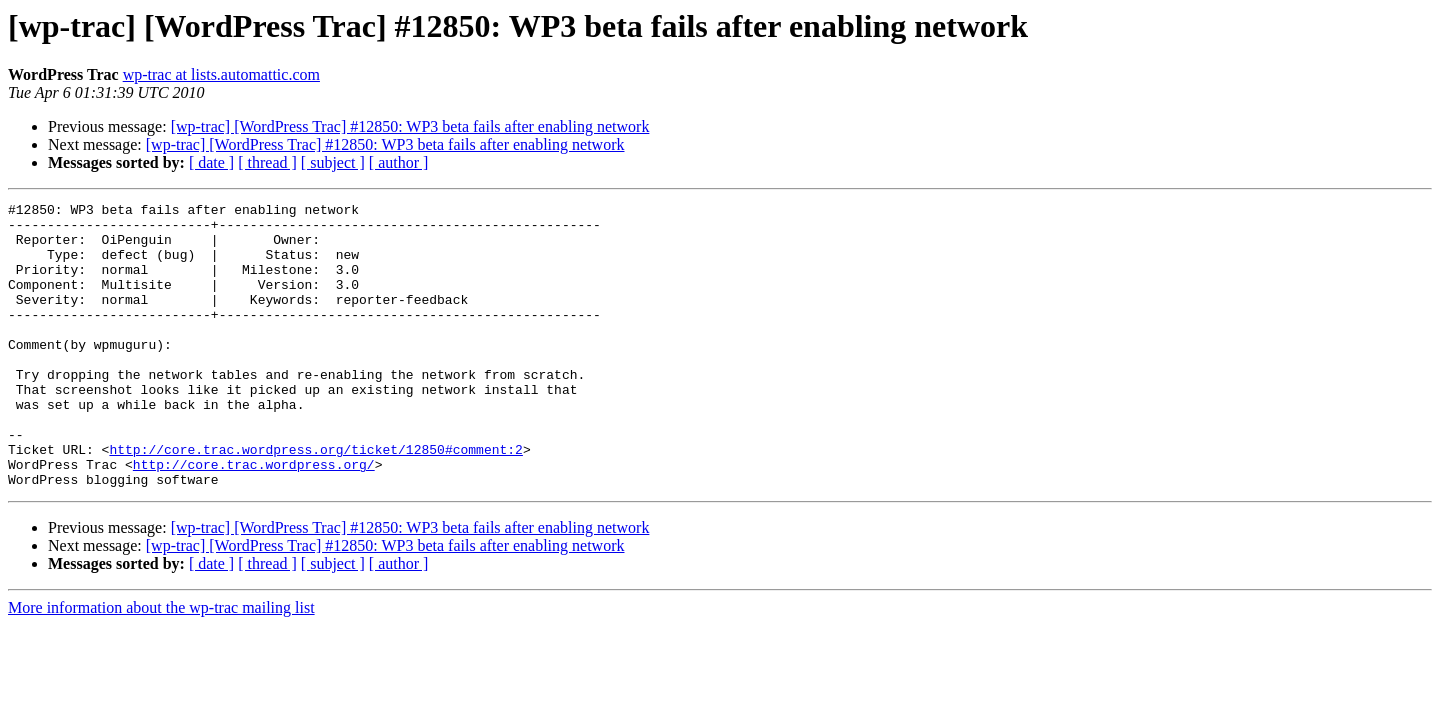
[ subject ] (333, 162)
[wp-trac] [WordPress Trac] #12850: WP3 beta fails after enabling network (410, 126)
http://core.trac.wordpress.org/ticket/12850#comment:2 (315, 500)
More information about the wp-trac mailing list (161, 664)
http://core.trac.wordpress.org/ (254, 518)
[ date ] (211, 162)
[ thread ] (267, 162)
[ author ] (399, 162)
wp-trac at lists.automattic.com (221, 74)
